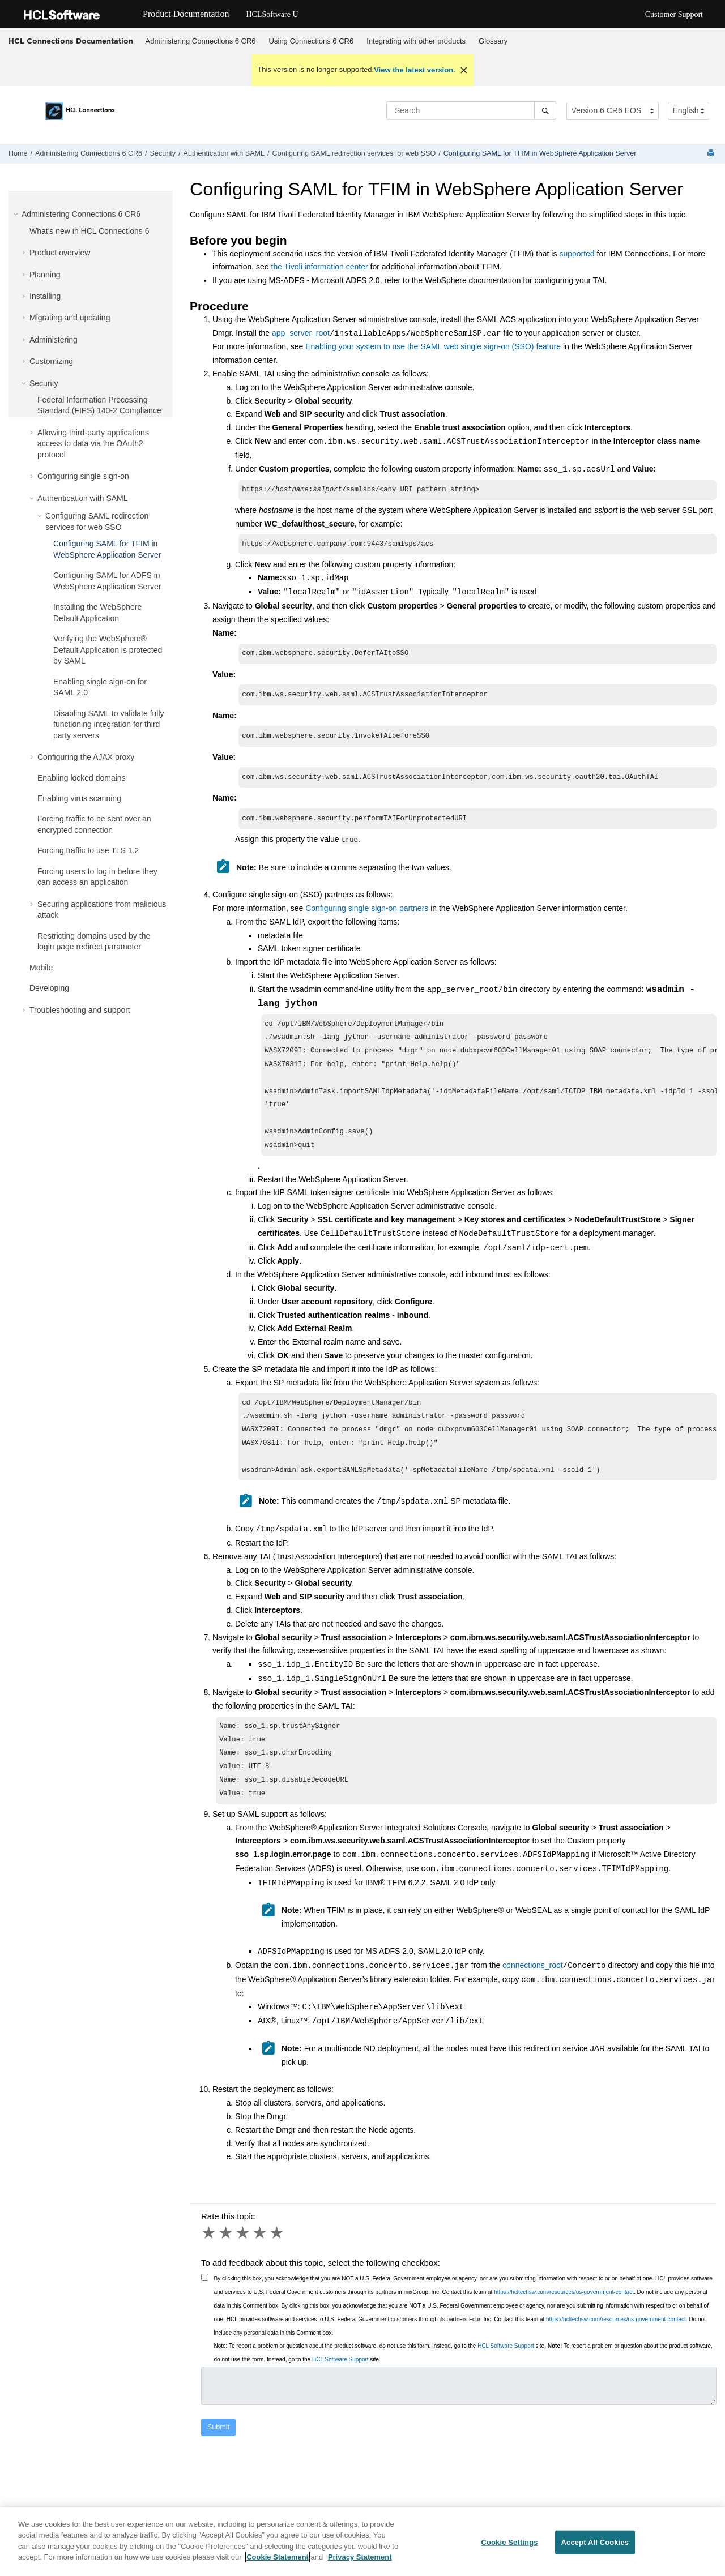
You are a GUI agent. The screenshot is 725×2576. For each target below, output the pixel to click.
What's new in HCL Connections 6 (89, 231)
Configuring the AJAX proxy (85, 756)
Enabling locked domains (81, 777)
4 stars (260, 2265)
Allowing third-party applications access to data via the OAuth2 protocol (93, 443)
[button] (17, 214)
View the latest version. (414, 70)
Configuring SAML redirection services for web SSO (354, 153)
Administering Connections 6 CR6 (201, 41)
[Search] (545, 110)
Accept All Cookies (595, 2542)
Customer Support (674, 14)
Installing (45, 296)
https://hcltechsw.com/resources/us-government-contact (564, 2324)
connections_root (532, 1997)
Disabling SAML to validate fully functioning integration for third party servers (108, 724)
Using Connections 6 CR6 (311, 41)
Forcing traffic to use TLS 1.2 (88, 850)
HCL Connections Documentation (70, 41)
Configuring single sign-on (83, 476)
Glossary (493, 41)
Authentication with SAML (224, 153)
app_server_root (301, 333)
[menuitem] (200, 41)
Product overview (59, 252)
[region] (362, 2541)
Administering (53, 339)
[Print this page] (712, 154)
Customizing (51, 361)
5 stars (277, 2265)
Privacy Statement (360, 2557)
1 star (209, 2265)
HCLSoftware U (272, 14)
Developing (49, 987)
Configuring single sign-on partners (366, 914)
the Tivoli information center (319, 266)
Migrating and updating (69, 317)
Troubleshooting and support (79, 1010)
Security (163, 153)
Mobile (41, 967)
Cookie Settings (509, 2542)
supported (576, 253)
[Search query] (471, 110)
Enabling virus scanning (79, 798)
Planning (45, 274)
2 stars (226, 2265)
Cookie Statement (277, 2557)
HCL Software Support (505, 2378)
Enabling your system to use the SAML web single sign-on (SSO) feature (433, 346)
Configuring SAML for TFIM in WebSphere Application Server (540, 153)
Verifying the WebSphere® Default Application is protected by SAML (107, 649)
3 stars (243, 2265)
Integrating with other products (416, 41)
